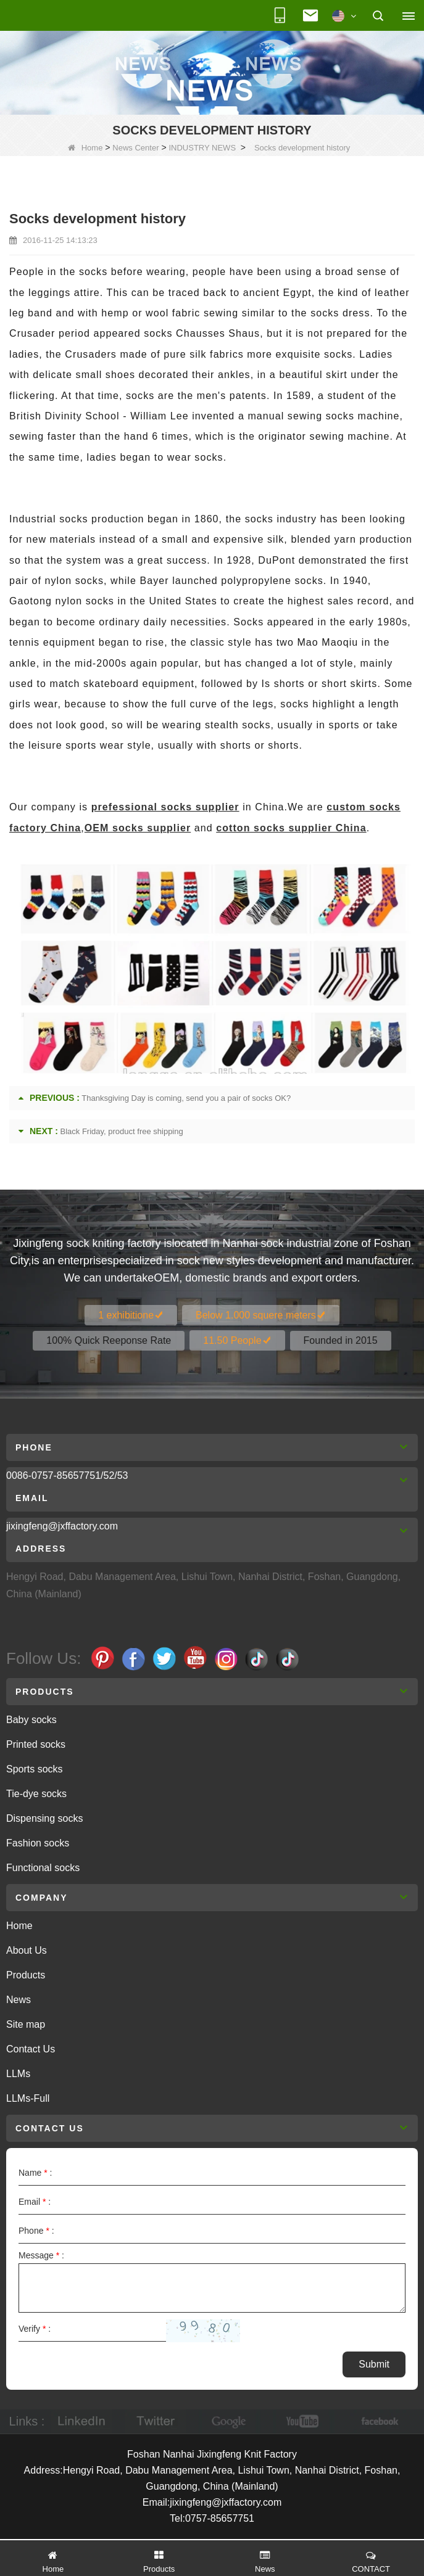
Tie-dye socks (36, 1793)
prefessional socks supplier (165, 807)
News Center (135, 147)
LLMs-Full (27, 2098)
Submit (374, 2364)
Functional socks (43, 1867)
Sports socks (34, 1769)
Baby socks (31, 1719)
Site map (25, 2024)
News (18, 1999)
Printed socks (35, 1744)
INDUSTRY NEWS (202, 147)
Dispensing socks (44, 1818)
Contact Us (30, 2049)
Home (85, 147)
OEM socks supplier (138, 828)
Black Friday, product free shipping (121, 1131)
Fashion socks (37, 1843)
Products (25, 1975)
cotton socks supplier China (291, 828)
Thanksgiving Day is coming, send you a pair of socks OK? (186, 1098)
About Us (26, 1950)
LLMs (18, 2073)
